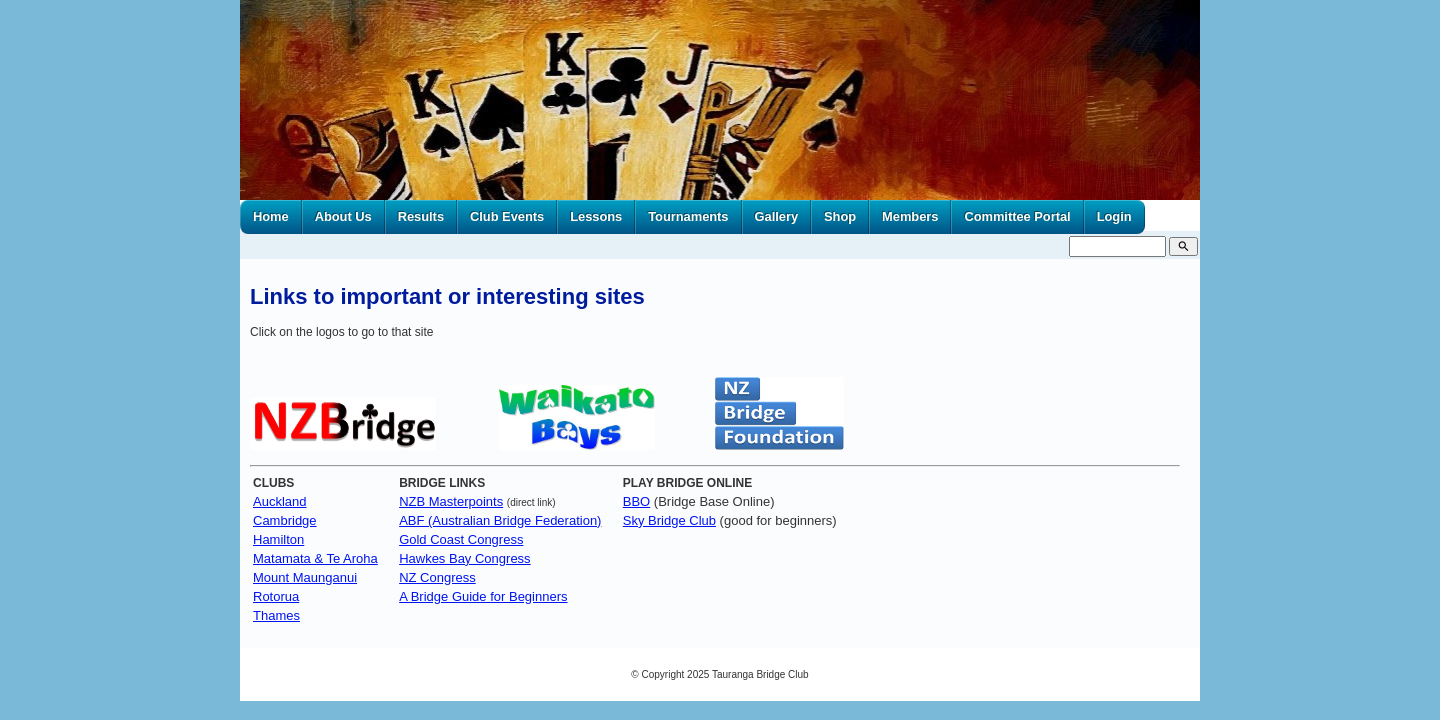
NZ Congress (437, 577)
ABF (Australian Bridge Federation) (500, 520)
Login (1114, 216)
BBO (636, 501)
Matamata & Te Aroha (315, 558)
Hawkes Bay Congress (465, 558)
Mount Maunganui (305, 577)
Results (421, 216)
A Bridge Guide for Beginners (483, 596)
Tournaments (688, 216)
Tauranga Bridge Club (760, 674)
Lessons (596, 216)
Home (271, 216)
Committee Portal (1017, 216)
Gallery (777, 216)
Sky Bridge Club (669, 520)
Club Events (507, 216)
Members (910, 216)
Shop (840, 216)
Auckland (279, 501)
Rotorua (276, 596)
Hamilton (278, 539)
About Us (343, 216)
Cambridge (285, 520)
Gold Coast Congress (461, 539)
